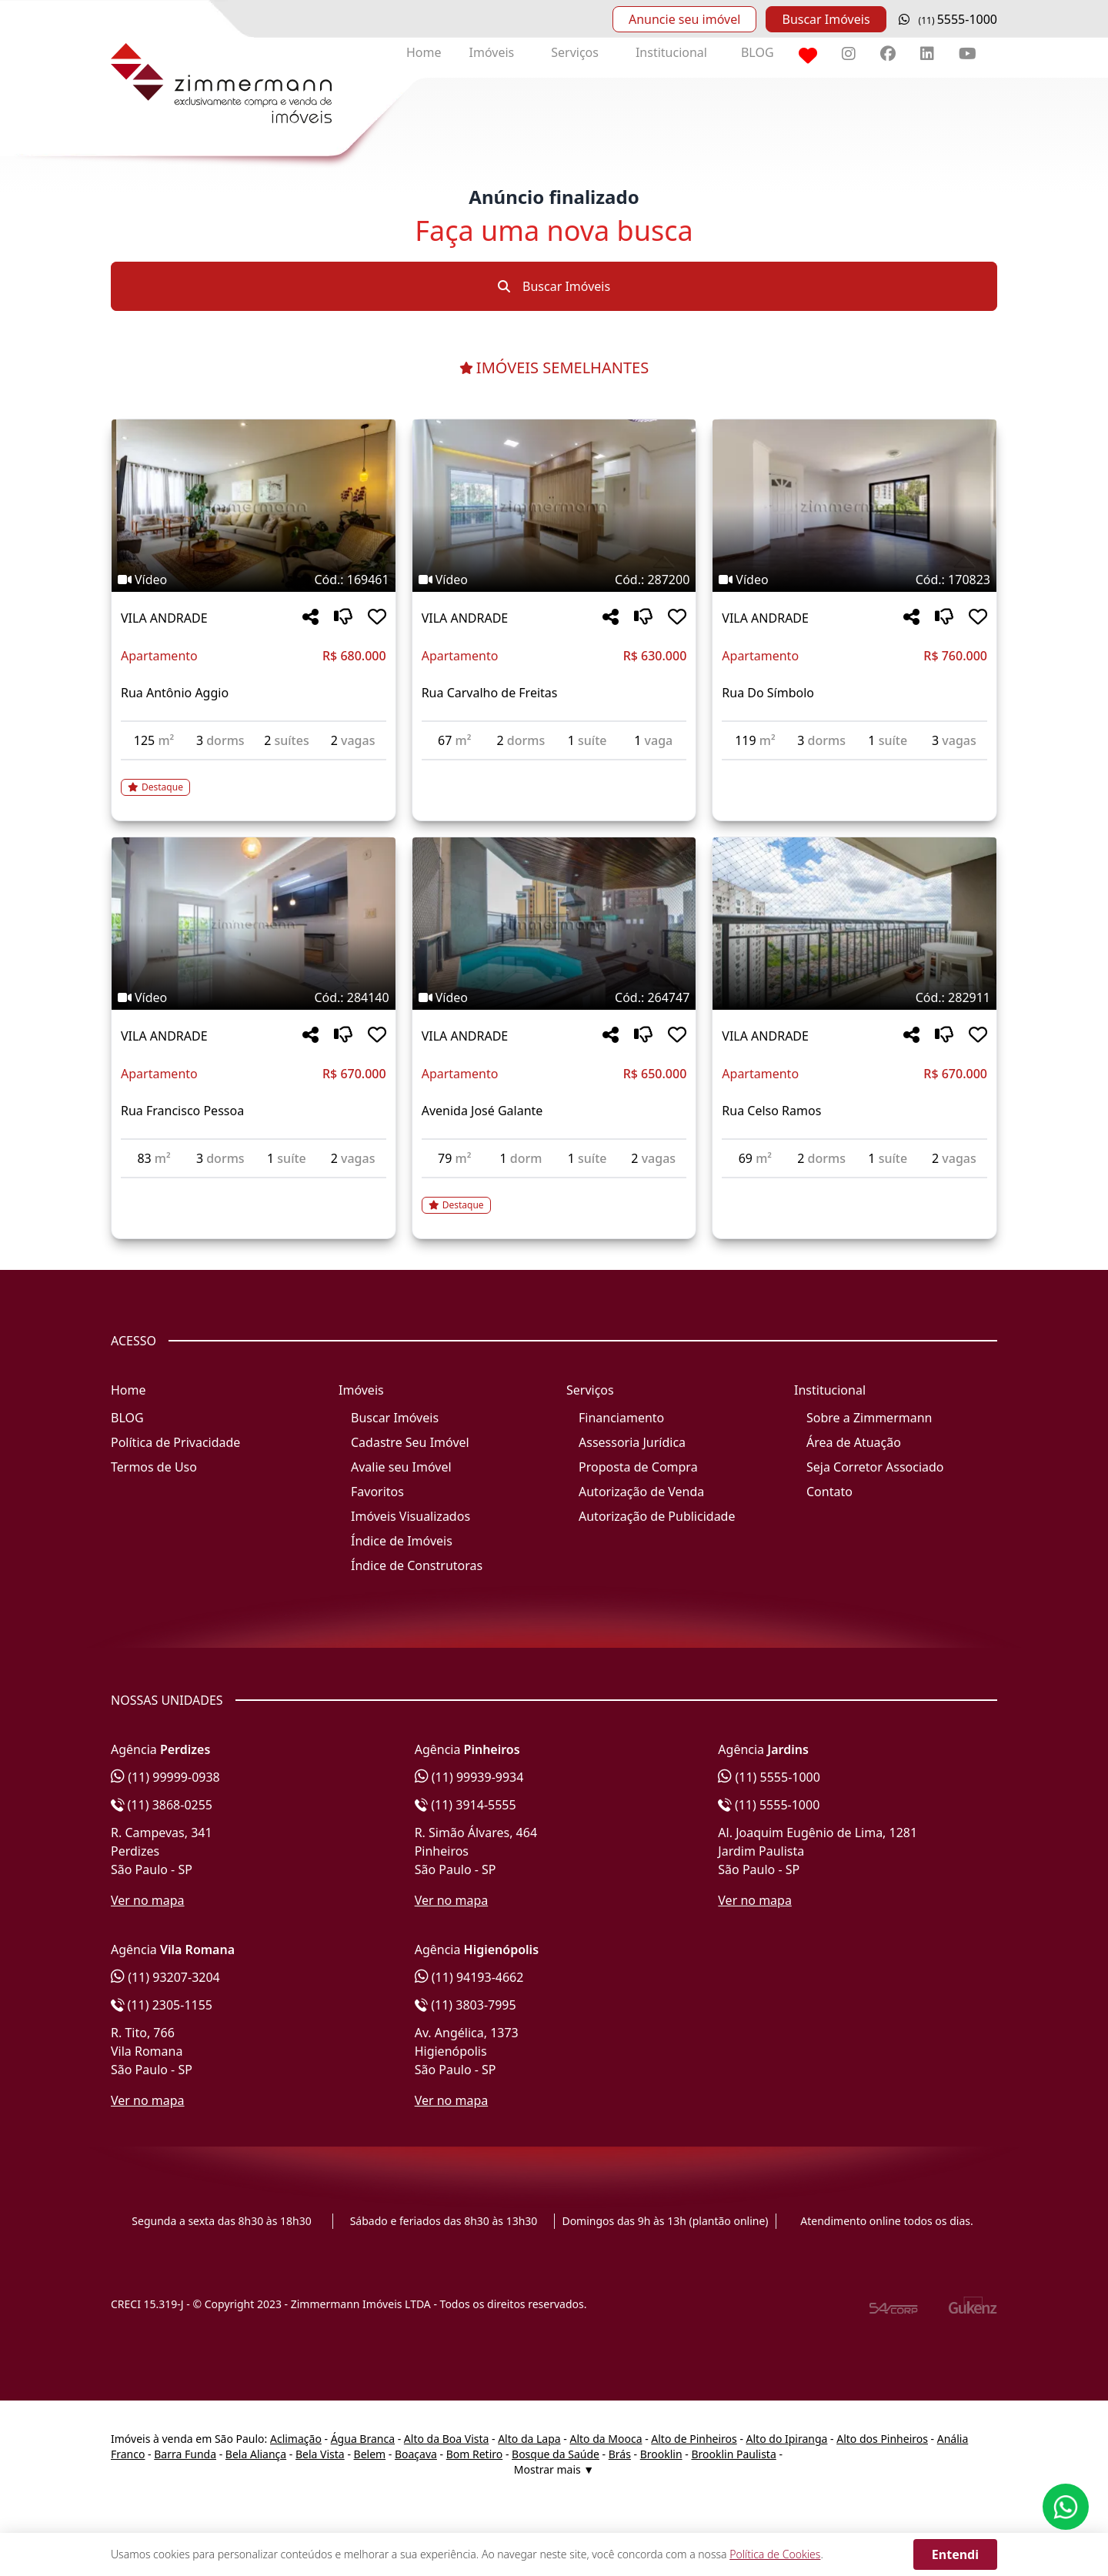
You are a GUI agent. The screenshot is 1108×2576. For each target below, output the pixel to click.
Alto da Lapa (529, 2438)
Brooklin (661, 2454)
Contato (829, 1491)
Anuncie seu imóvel (684, 19)
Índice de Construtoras (416, 1565)
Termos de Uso (154, 1466)
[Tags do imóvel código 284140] (253, 997)
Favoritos (377, 1491)
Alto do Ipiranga (787, 2438)
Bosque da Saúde (555, 2454)
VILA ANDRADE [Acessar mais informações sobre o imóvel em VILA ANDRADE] (164, 618)
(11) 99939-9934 (469, 1777)
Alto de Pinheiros (693, 2438)
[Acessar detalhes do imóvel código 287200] (554, 769)
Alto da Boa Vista (446, 2438)
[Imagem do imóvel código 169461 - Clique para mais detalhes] (253, 505)
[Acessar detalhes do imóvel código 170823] (854, 769)
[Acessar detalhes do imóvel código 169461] (253, 778)
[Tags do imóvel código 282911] (854, 997)
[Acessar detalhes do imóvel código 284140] (253, 1187)
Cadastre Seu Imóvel (410, 1442)
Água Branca (363, 2438)
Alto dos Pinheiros (882, 2438)
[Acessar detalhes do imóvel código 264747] (554, 1196)
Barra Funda (185, 2454)
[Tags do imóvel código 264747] (554, 997)
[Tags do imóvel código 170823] (854, 579)
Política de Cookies (774, 2554)
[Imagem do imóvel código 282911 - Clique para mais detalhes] (854, 923)
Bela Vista (320, 2454)
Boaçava (416, 2454)
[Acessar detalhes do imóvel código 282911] (854, 1187)
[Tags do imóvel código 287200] (554, 579)
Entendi (955, 2554)
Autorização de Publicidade (657, 1516)
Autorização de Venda (641, 1491)
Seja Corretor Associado (875, 1466)
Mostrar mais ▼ (554, 2469)
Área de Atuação (853, 1442)
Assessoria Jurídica (632, 1442)
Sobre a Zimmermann (869, 1417)
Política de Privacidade (175, 1442)
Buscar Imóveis (825, 19)
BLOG (757, 52)
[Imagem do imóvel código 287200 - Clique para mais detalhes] (554, 505)
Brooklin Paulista (733, 2454)
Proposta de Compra (638, 1466)
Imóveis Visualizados (410, 1516)
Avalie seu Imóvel (401, 1466)
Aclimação (296, 2438)
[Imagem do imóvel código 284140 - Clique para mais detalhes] (253, 923)
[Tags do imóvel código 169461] (253, 579)
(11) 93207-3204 (165, 1977)
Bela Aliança (255, 2454)
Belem (370, 2454)
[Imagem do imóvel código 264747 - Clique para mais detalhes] (554, 923)
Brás (620, 2454)
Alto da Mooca (605, 2438)
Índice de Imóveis (401, 1540)
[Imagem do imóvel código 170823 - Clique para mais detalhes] (854, 505)
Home (424, 52)
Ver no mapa (148, 1900)
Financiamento (621, 1417)
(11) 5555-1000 (769, 1777)
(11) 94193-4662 (469, 1977)
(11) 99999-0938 (165, 1777)
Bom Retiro (474, 2454)
